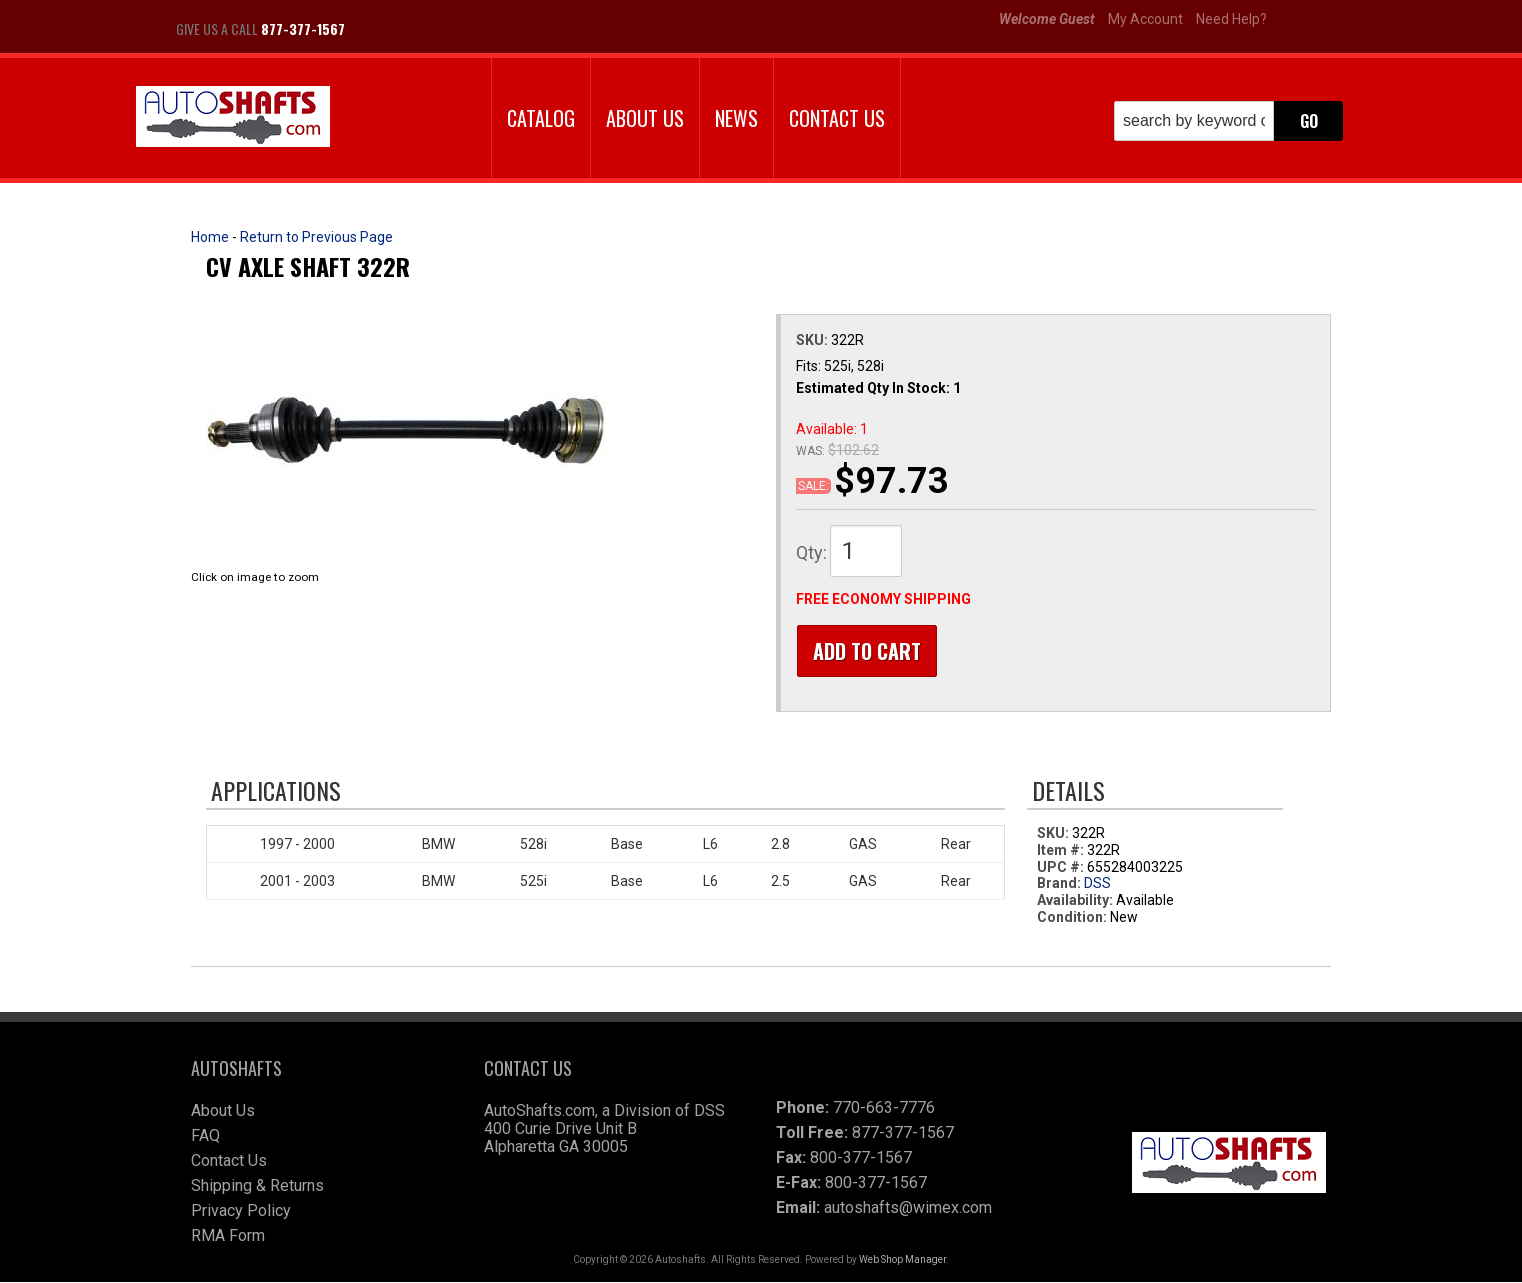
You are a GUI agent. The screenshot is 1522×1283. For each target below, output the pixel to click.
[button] (1228, 121)
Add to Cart (866, 651)
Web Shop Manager (902, 1260)
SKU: (813, 340)
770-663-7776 (884, 1108)
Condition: (1072, 918)
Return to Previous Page (316, 237)
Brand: (1059, 885)
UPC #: (1062, 868)
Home (210, 237)
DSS (1097, 885)
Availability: (1075, 902)
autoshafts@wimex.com (908, 1208)
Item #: (1062, 851)
